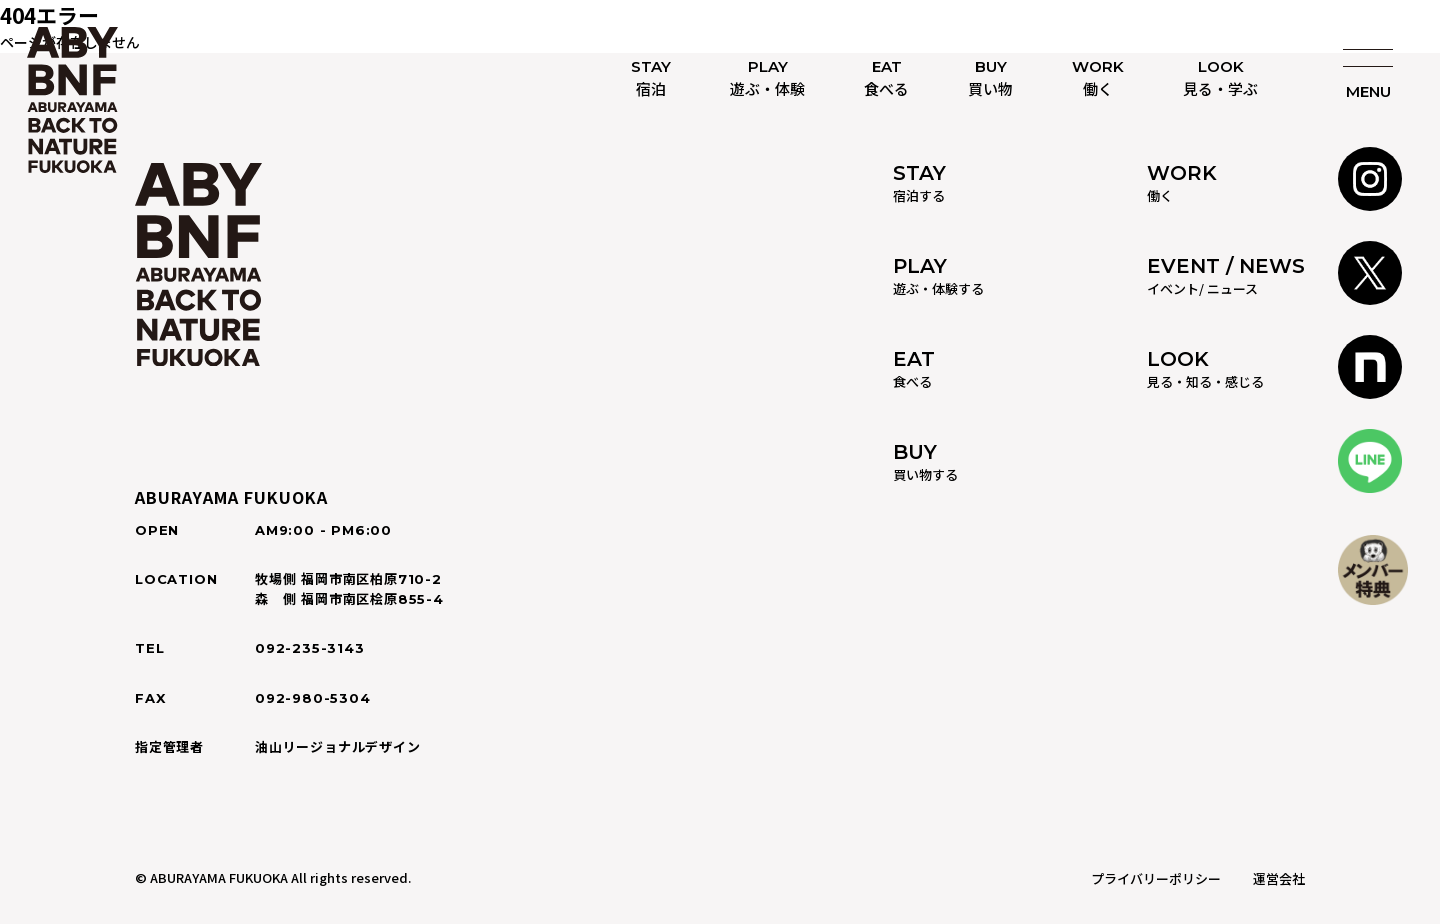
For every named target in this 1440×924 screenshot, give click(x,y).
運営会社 (1279, 878)
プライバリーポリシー (1156, 878)
